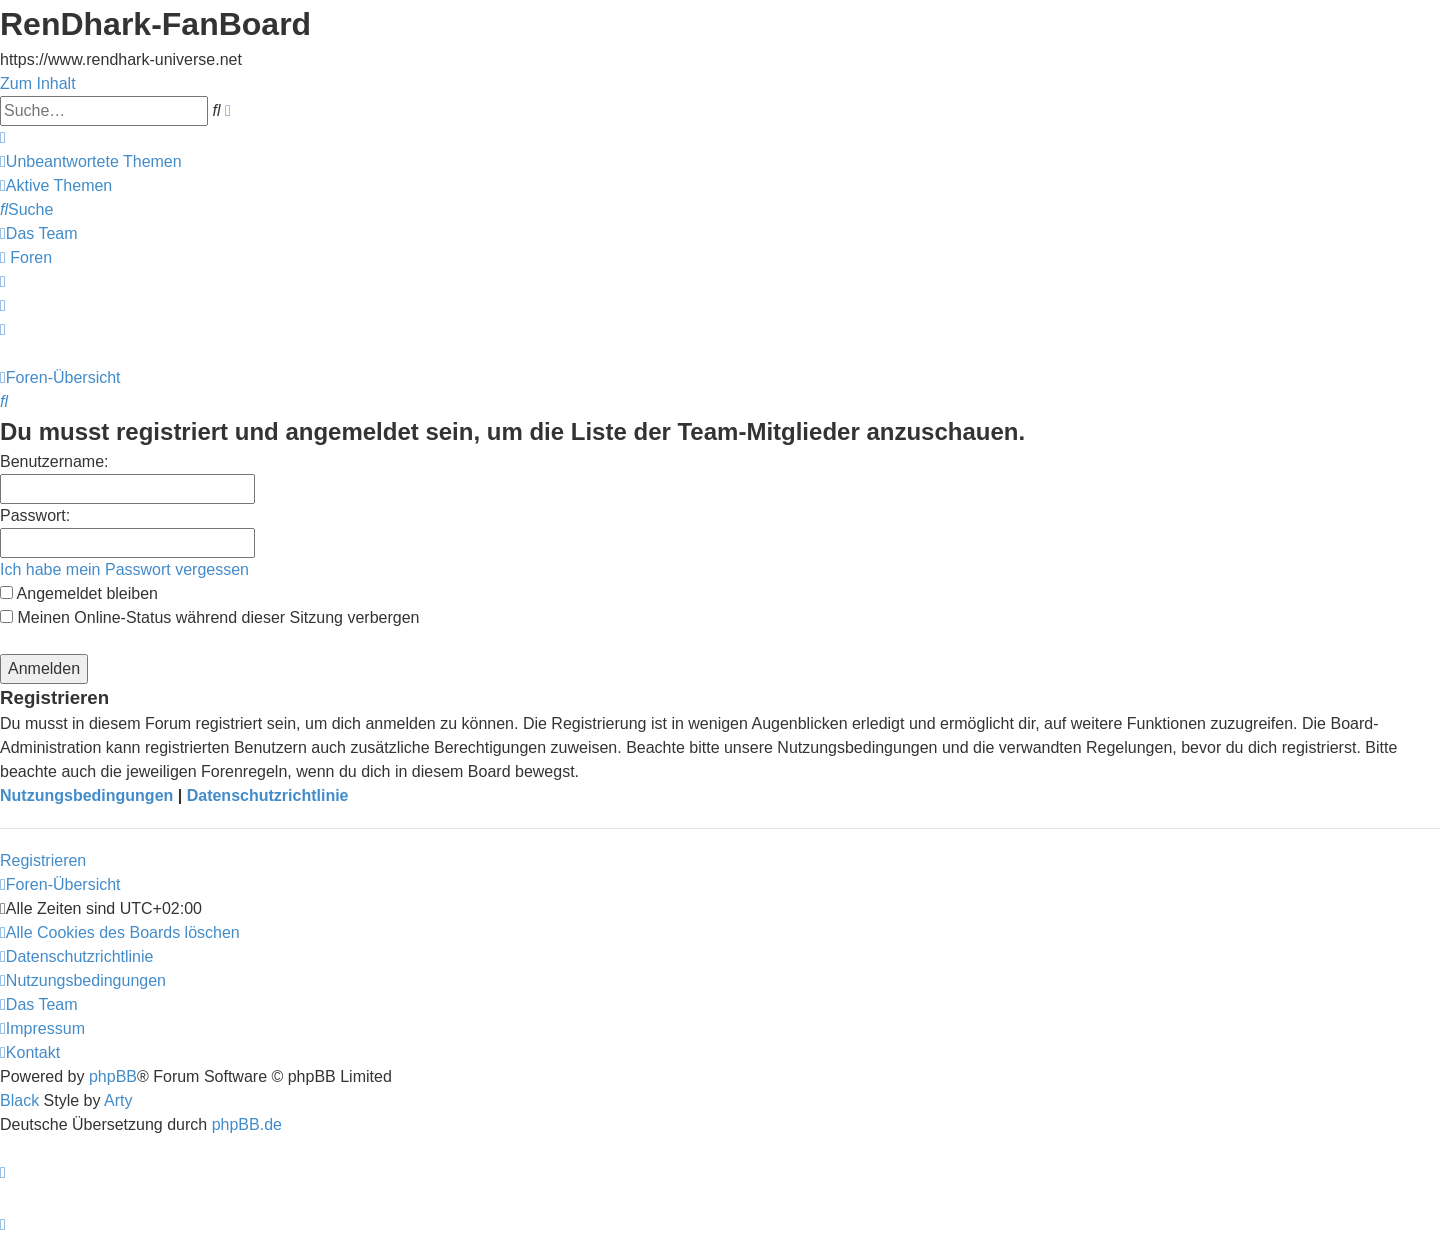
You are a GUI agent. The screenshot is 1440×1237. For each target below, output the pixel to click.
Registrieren (43, 860)
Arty (118, 1100)
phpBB (113, 1076)
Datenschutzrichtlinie (268, 795)
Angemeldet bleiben (79, 593)
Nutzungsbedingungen (86, 795)
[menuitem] (91, 161)
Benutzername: (54, 461)
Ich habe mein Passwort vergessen (124, 569)
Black (19, 1100)
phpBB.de (247, 1124)
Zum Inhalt (38, 83)
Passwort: (35, 515)
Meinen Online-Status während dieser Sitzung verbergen (209, 617)
